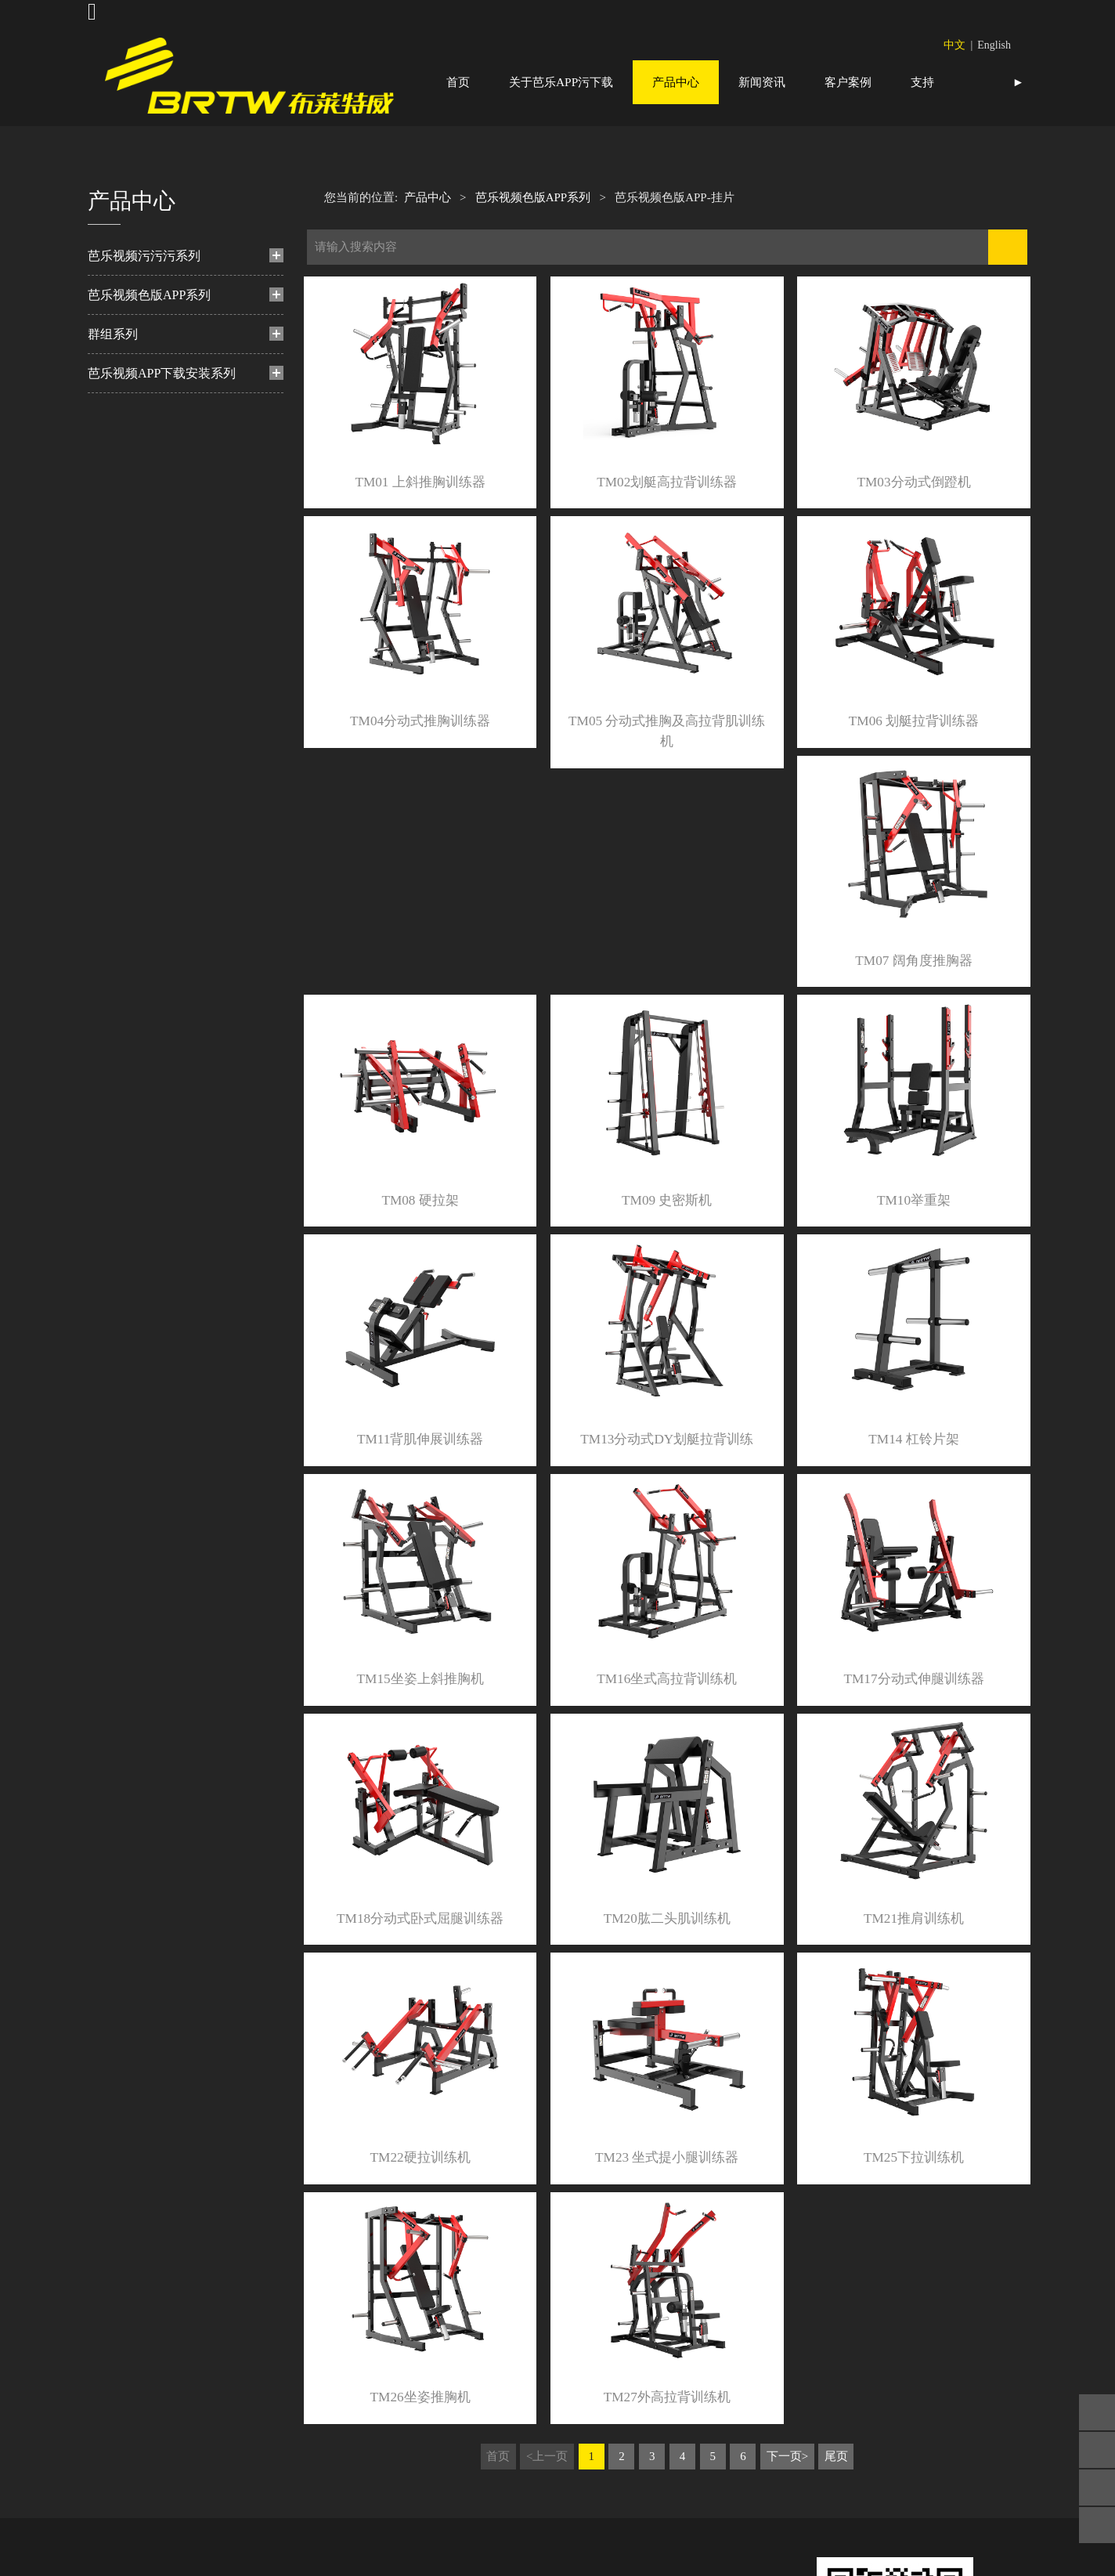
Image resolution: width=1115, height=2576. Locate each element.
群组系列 (113, 377)
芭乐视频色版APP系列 (149, 338)
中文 (954, 45)
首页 (458, 82)
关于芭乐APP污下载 (561, 82)
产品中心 (675, 82)
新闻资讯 (761, 82)
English (994, 45)
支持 (922, 82)
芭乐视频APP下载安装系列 (162, 416)
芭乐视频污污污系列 (144, 298)
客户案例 (848, 82)
